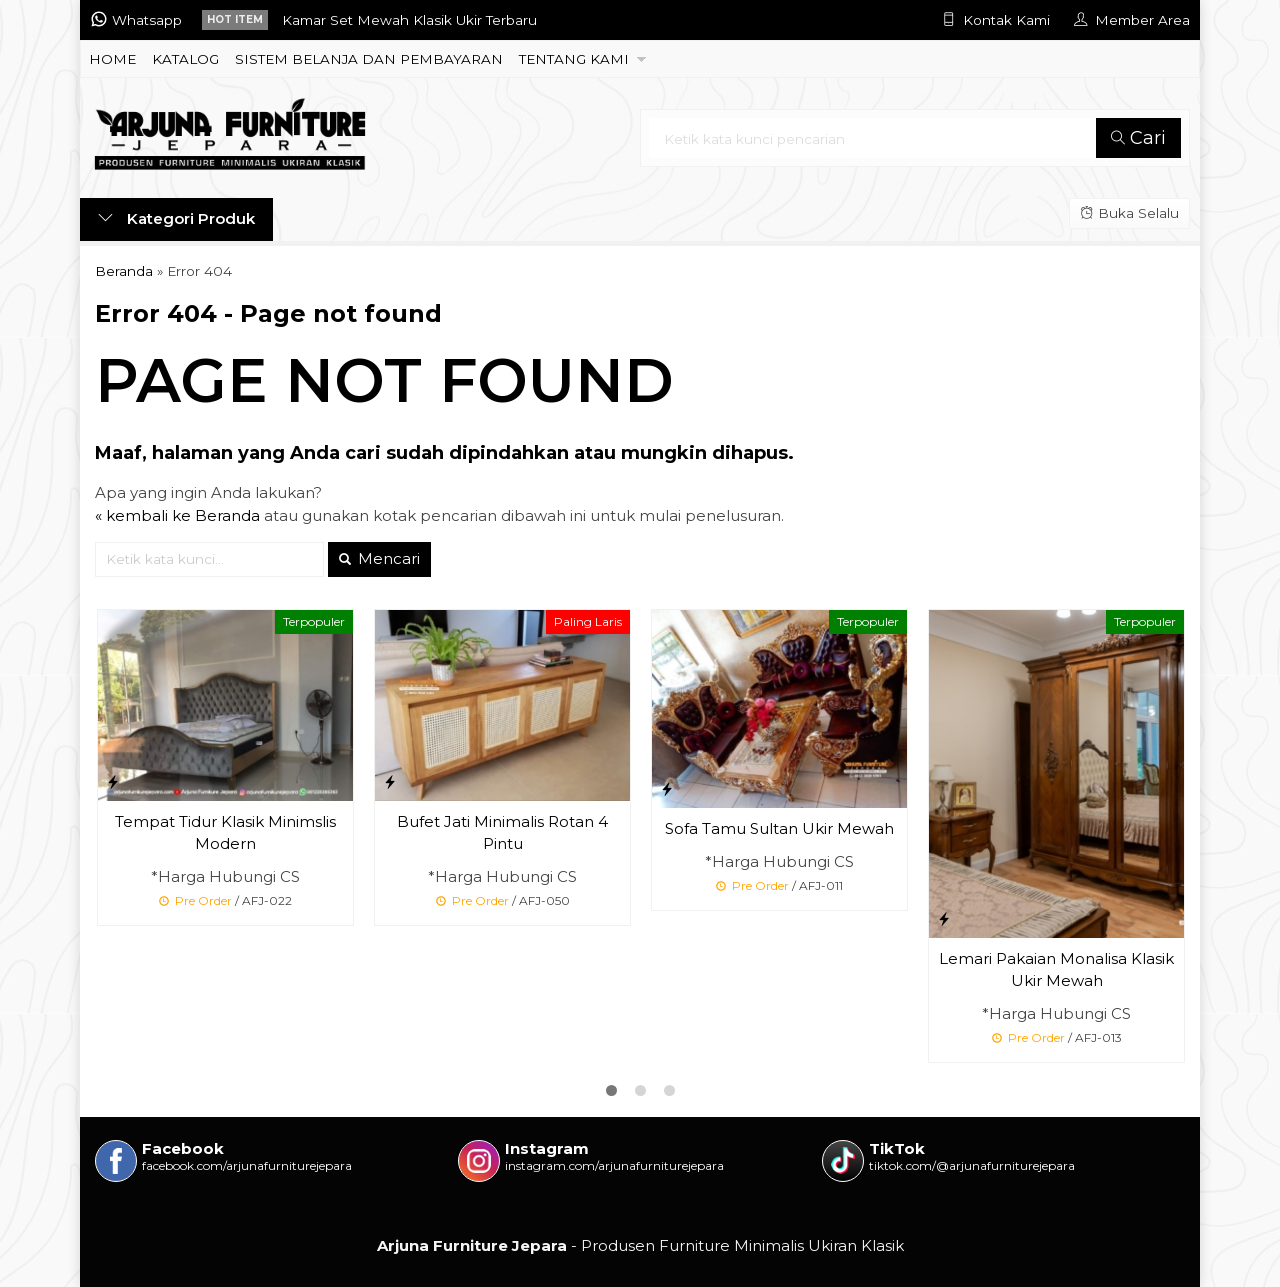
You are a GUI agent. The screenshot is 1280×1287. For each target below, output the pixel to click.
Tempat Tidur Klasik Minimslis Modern (225, 833)
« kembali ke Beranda (177, 515)
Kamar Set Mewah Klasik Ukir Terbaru (409, 20)
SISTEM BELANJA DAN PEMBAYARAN (369, 59)
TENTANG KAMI (574, 59)
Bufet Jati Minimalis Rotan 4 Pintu (502, 833)
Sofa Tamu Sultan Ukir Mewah (779, 828)
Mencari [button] (379, 558)
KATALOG (185, 59)
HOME (112, 59)
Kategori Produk (176, 218)
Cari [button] (1138, 138)
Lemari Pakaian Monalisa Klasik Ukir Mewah (1056, 970)
